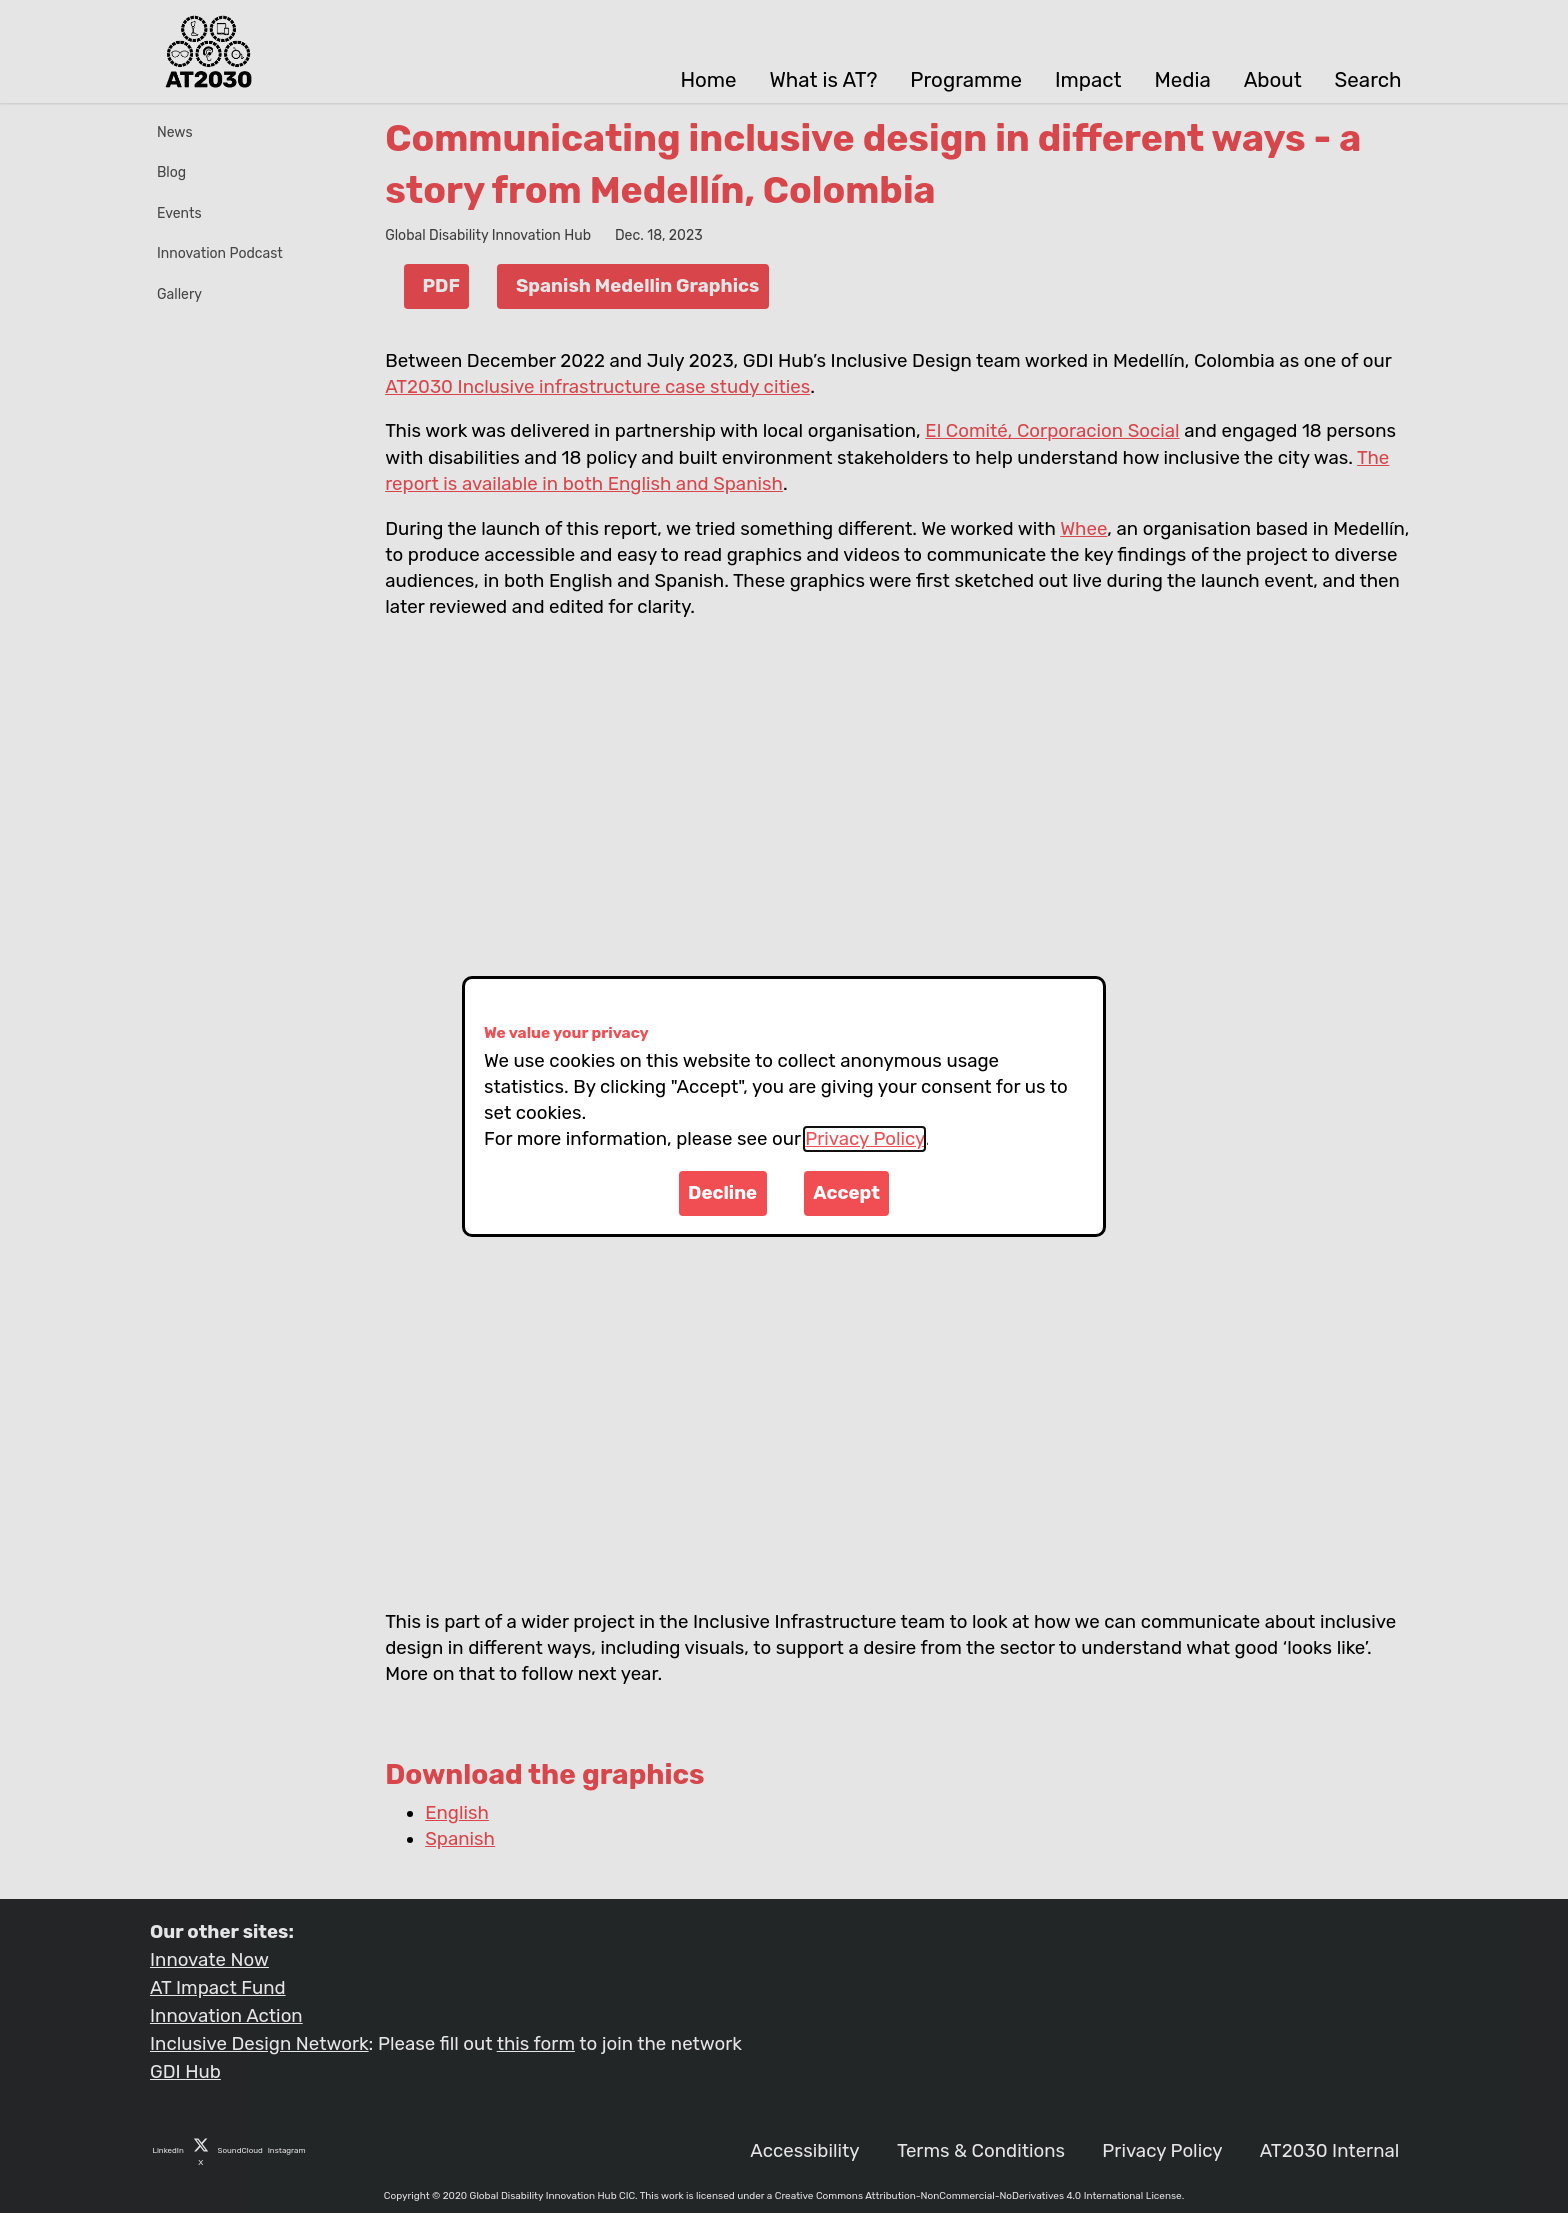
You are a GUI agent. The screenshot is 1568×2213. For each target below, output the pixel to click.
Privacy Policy (864, 1139)
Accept (846, 1193)
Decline (722, 1193)
